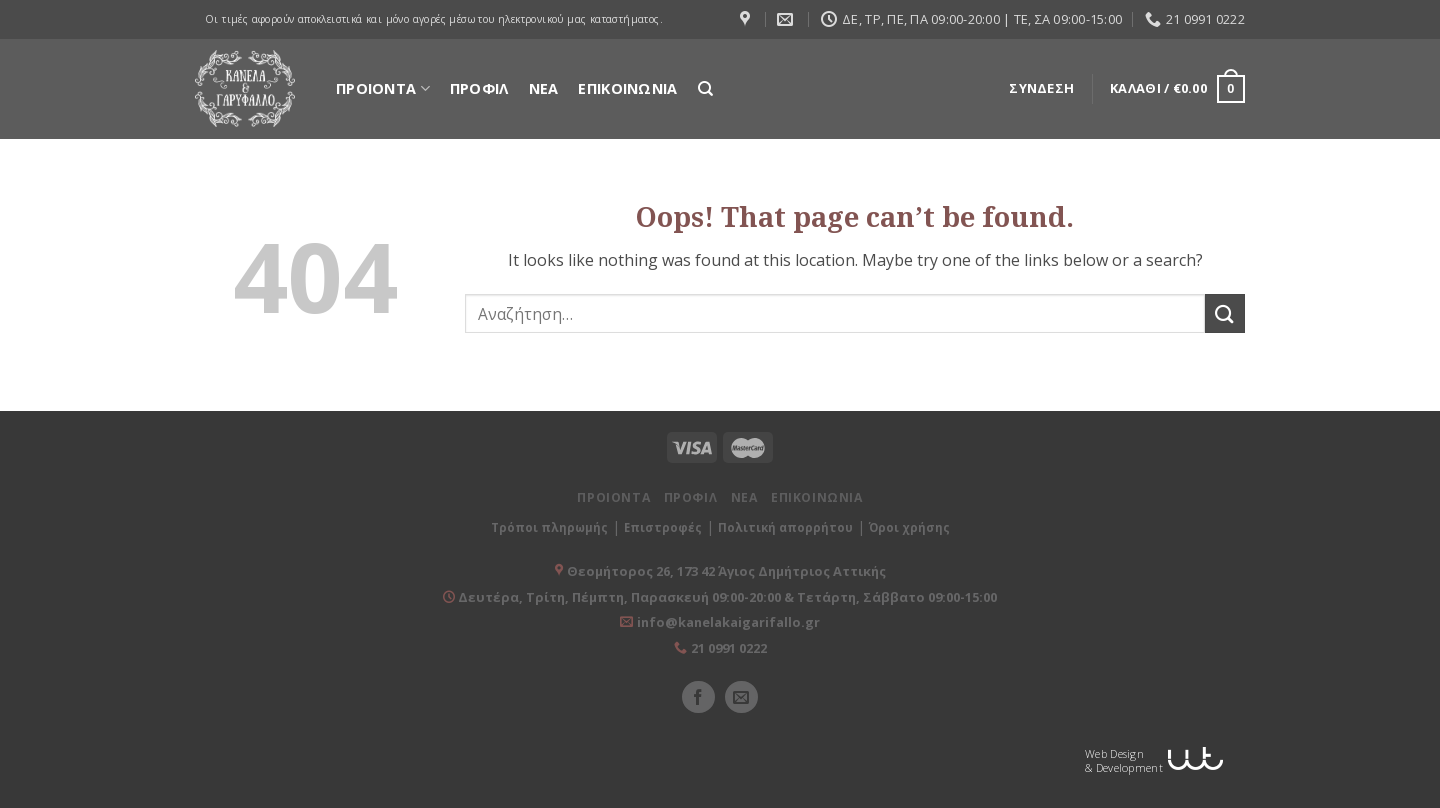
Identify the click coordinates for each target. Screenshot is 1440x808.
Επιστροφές (663, 527)
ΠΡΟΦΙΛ (479, 88)
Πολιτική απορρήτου (785, 527)
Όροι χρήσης (909, 527)
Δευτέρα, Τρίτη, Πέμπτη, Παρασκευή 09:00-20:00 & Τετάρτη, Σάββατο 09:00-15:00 (726, 597)
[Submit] (1225, 313)
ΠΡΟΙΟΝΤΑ (383, 88)
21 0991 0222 (729, 648)
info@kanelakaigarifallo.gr (728, 622)
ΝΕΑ (544, 88)
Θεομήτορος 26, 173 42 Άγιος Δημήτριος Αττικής (726, 571)
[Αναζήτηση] (705, 89)
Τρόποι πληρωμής (549, 527)
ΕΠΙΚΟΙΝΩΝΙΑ (627, 88)
